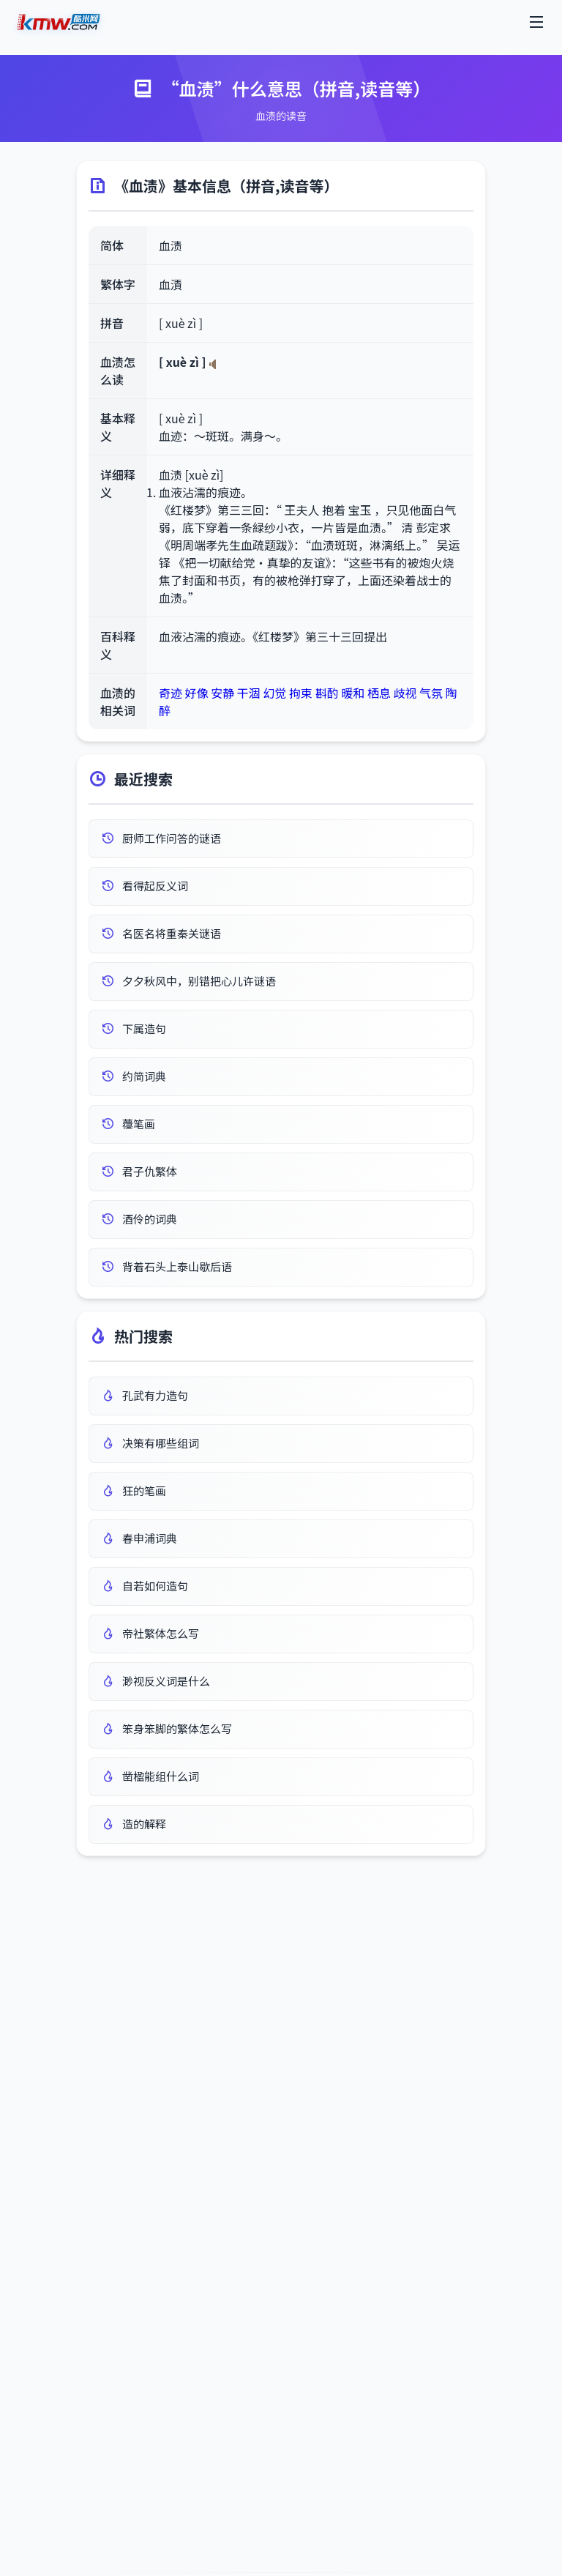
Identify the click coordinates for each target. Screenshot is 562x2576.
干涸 (249, 692)
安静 (222, 692)
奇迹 (170, 692)
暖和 (352, 692)
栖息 (379, 692)
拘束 (300, 692)
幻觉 (274, 692)
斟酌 (327, 692)
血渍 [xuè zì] (191, 474)
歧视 (404, 692)
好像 (197, 692)
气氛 (431, 692)
